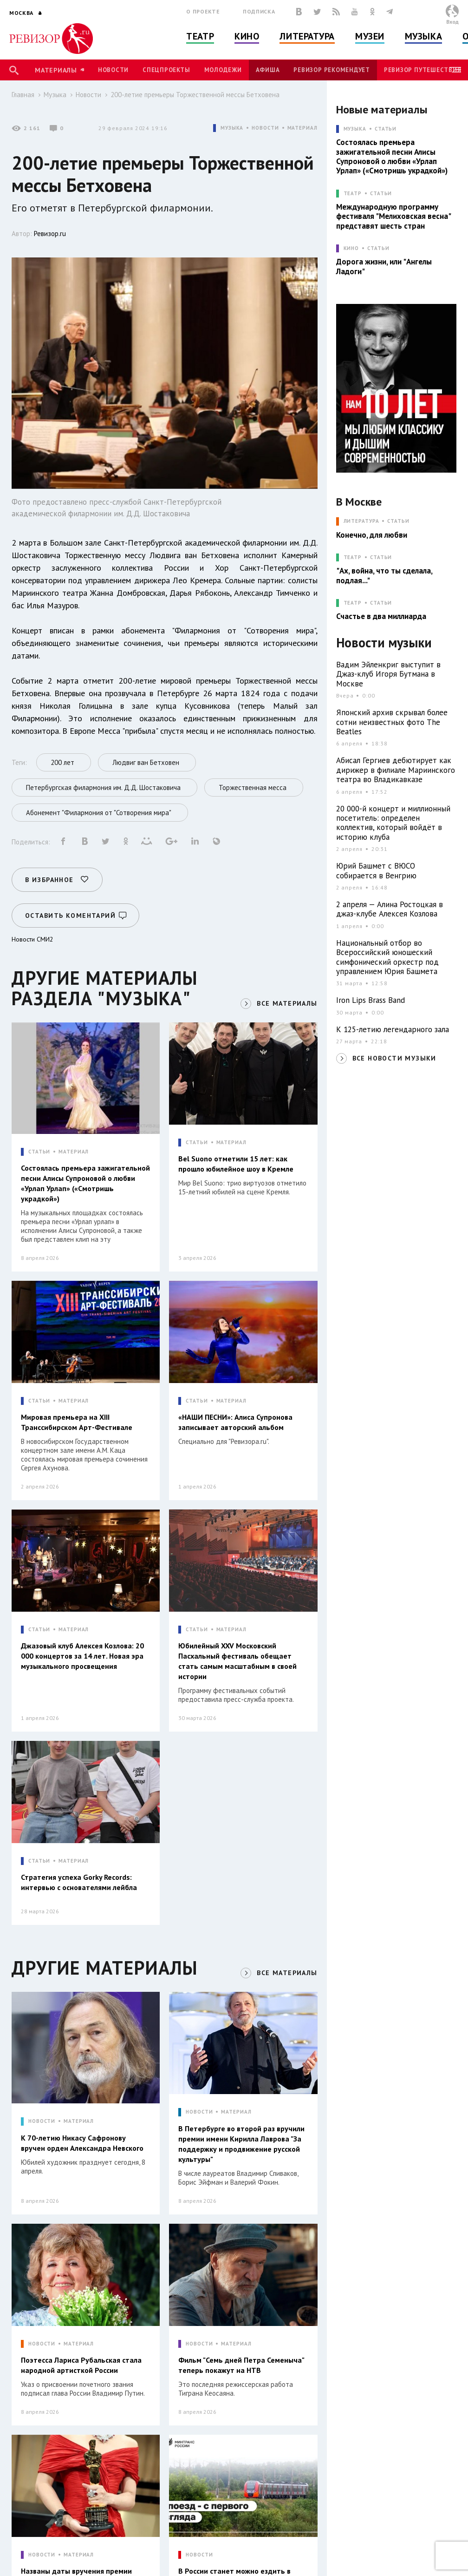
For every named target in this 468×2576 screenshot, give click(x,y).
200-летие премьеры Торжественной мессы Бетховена (195, 94)
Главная (23, 94)
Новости (113, 70)
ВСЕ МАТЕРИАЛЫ (287, 1003)
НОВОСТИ (265, 128)
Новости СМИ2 (32, 939)
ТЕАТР (353, 194)
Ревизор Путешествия (422, 70)
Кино (246, 36)
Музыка (423, 36)
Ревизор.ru (50, 233)
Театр (200, 36)
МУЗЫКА (232, 128)
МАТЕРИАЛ (302, 128)
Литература (307, 36)
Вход (452, 21)
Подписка (259, 11)
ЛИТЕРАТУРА (361, 521)
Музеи (369, 36)
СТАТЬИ (39, 1152)
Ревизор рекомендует (331, 70)
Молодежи (223, 70)
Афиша (268, 70)
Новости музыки (384, 643)
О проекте (203, 11)
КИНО (351, 248)
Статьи (385, 129)
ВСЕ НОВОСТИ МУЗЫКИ (394, 1058)
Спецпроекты (166, 70)
